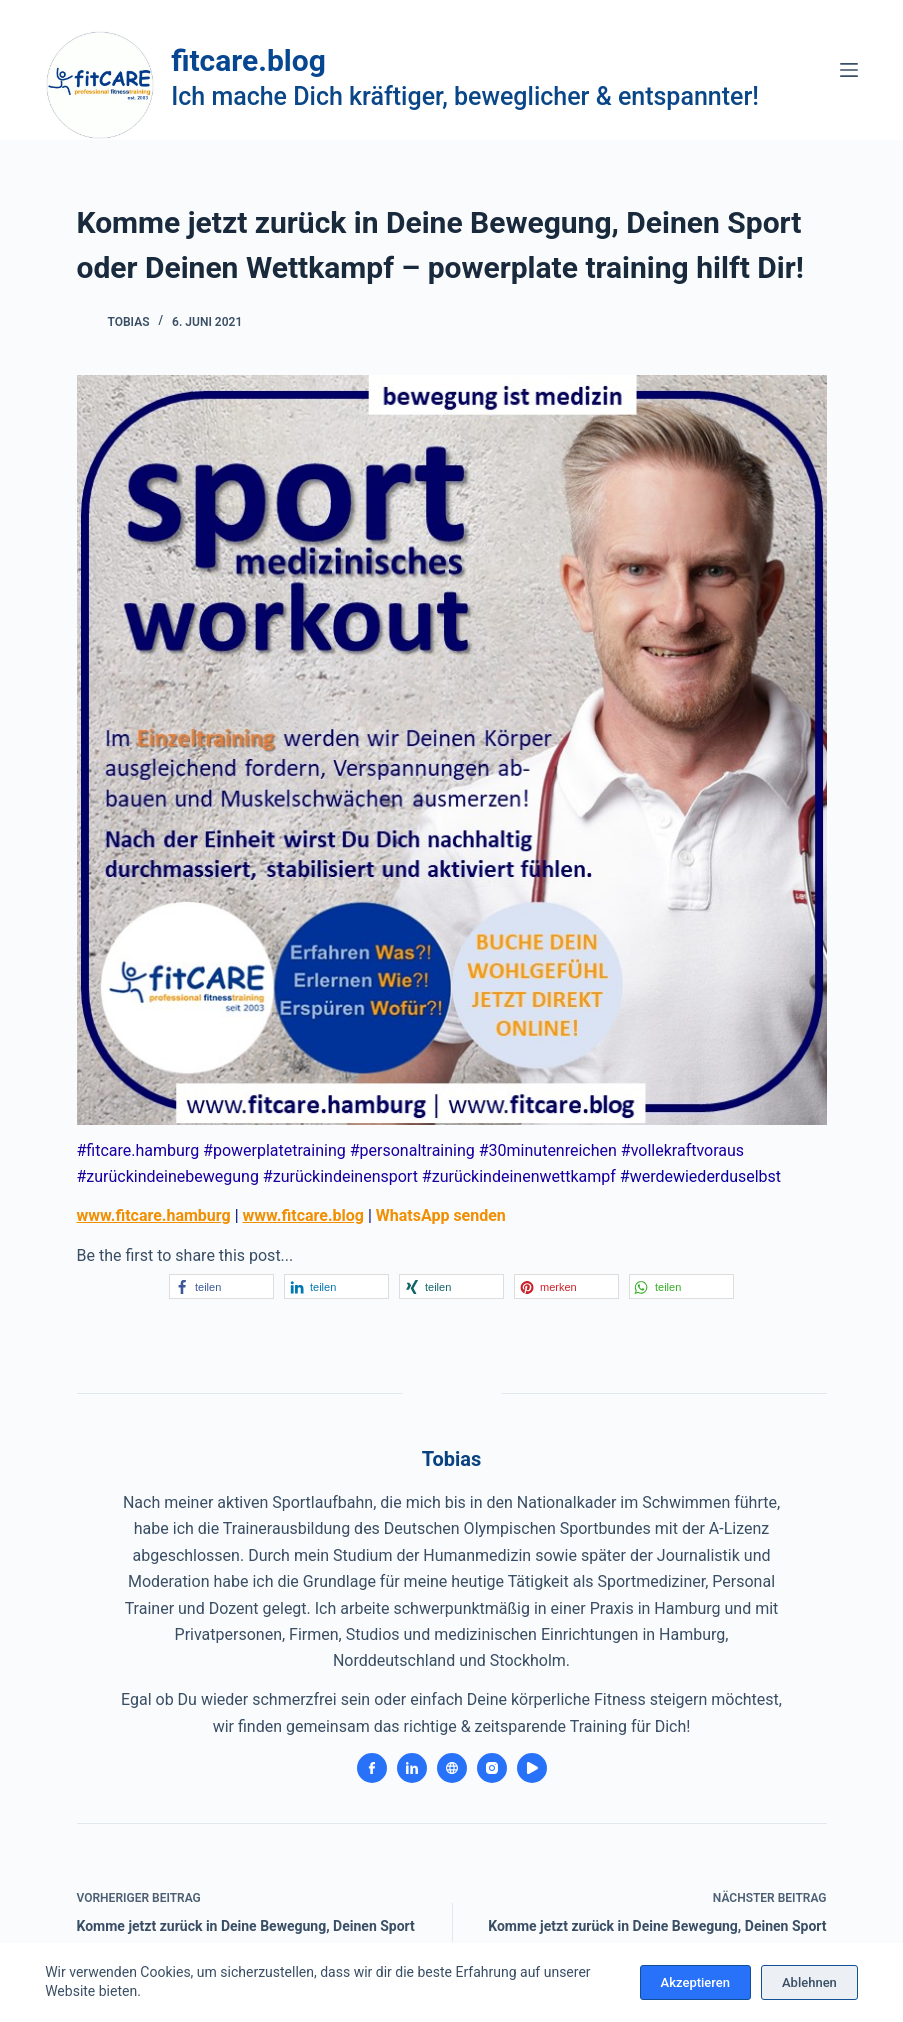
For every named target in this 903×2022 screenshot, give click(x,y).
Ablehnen (809, 1982)
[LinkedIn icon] (412, 1768)
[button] (221, 1286)
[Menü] (849, 70)
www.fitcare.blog (303, 1215)
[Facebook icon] (372, 1768)
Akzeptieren (695, 1982)
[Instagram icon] (492, 1768)
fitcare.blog (248, 60)
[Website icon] (452, 1768)
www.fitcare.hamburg (154, 1215)
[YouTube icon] (532, 1768)
